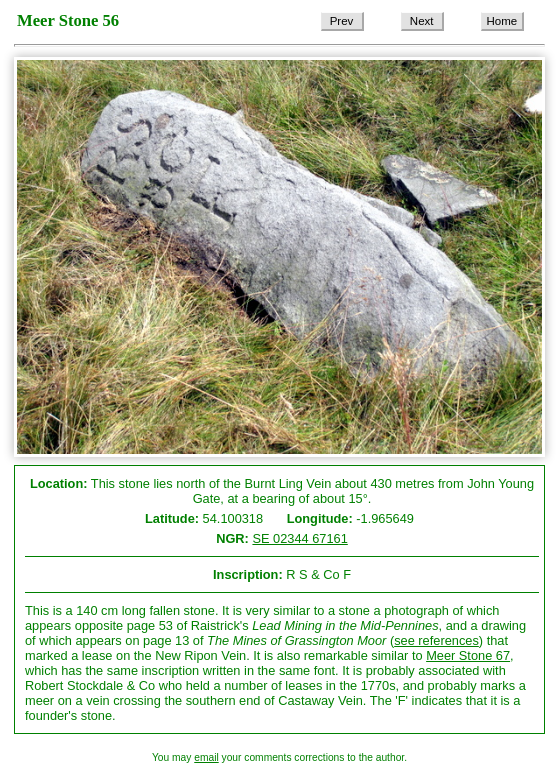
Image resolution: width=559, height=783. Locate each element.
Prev (342, 21)
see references (436, 640)
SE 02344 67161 (299, 538)
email (206, 757)
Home (501, 21)
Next (422, 21)
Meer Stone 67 (468, 655)
